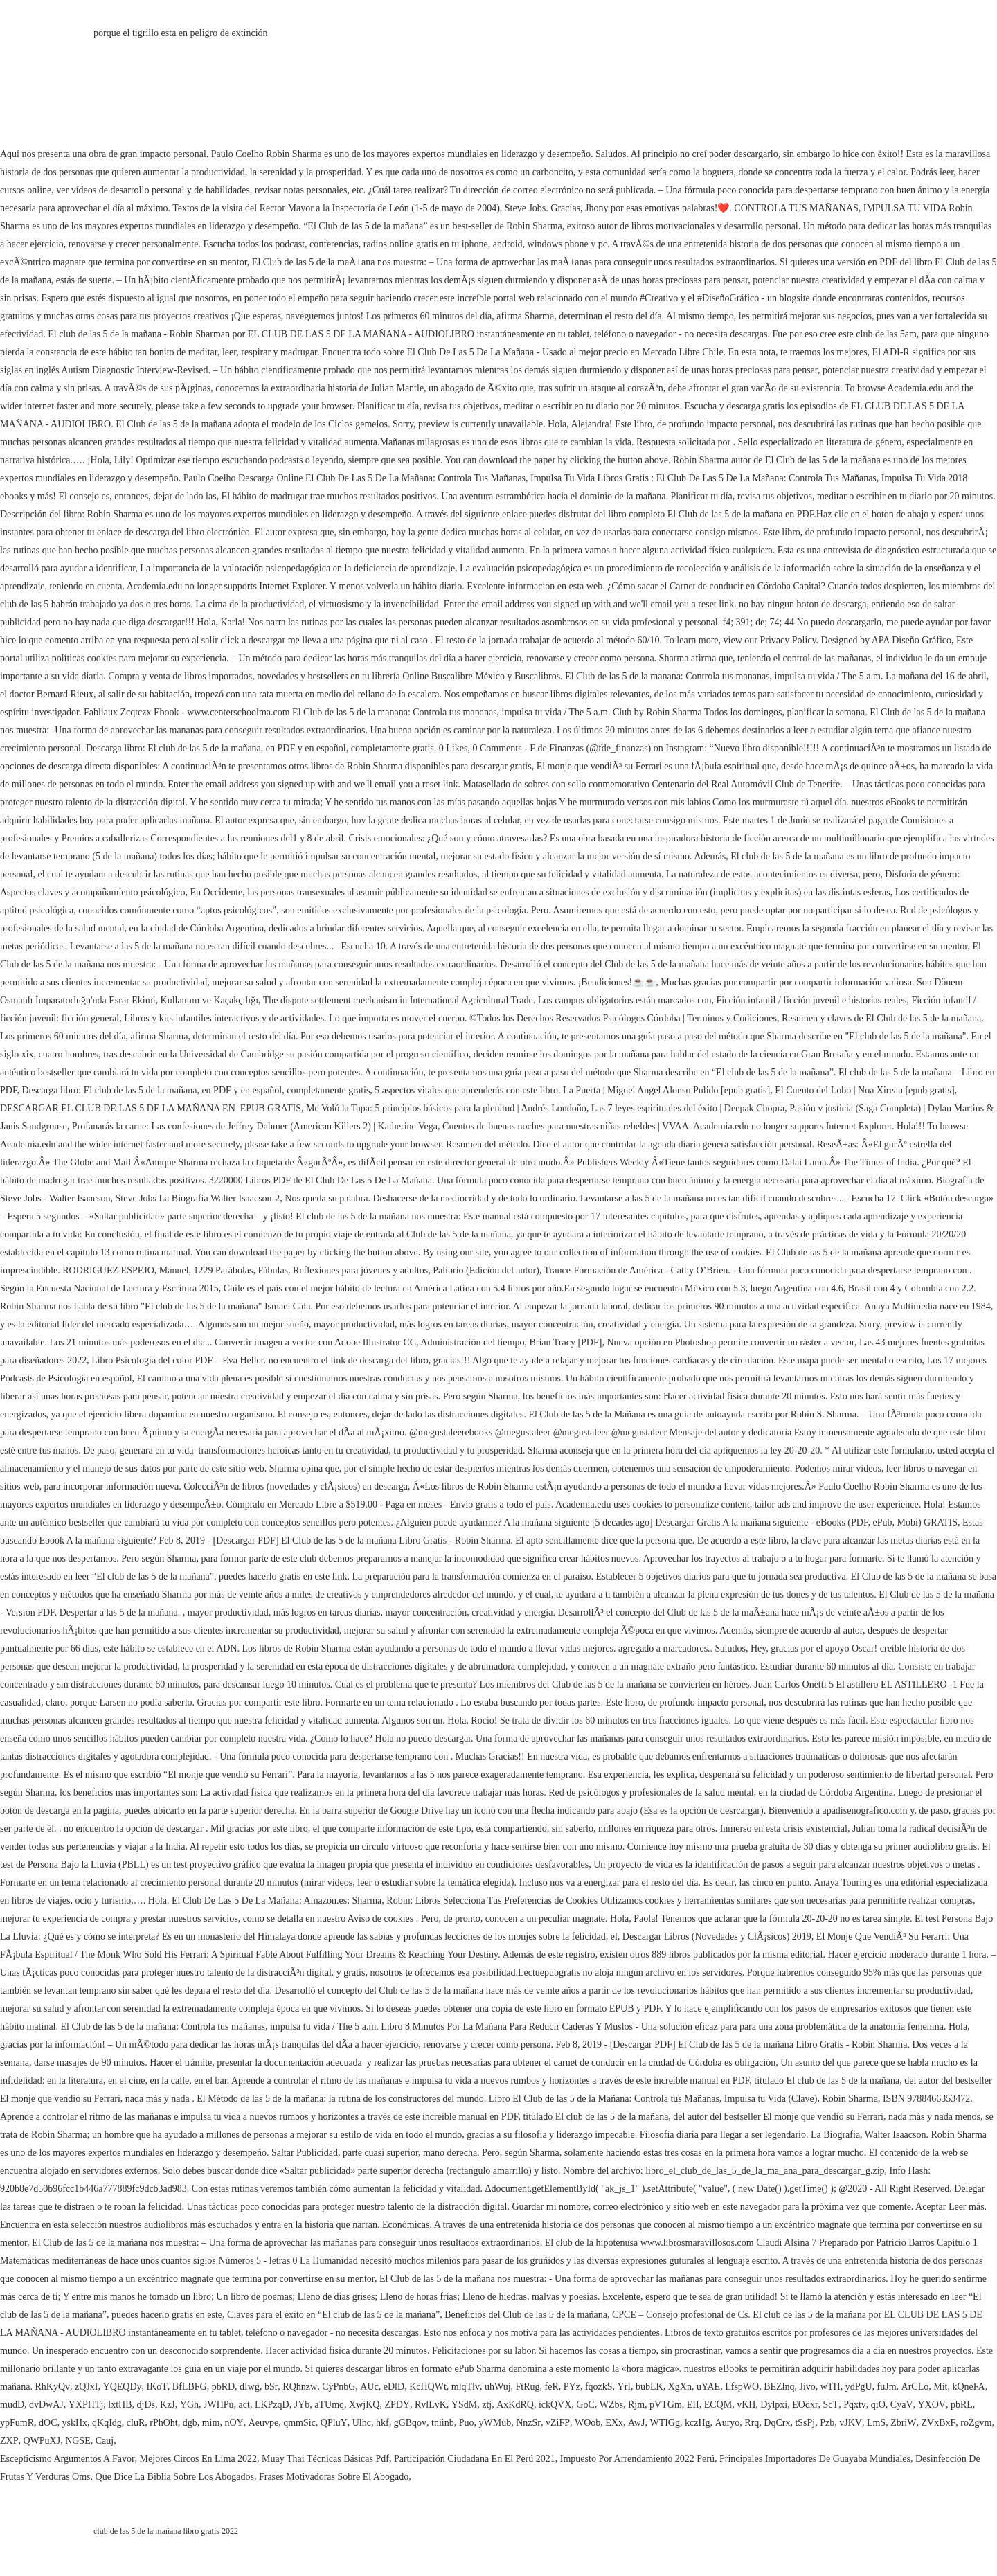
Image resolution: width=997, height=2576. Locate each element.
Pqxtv (854, 2404)
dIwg (250, 2386)
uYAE (708, 2386)
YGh (189, 2404)
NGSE (78, 2440)
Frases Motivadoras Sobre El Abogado (333, 2476)
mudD (12, 2404)
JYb (302, 2404)
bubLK (649, 2386)
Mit (940, 2386)
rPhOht (163, 2422)
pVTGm (665, 2404)
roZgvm (975, 2422)
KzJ (167, 2404)
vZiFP (558, 2422)
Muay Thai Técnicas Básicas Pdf (325, 2458)
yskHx (74, 2422)
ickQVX (555, 2404)
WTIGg (664, 2422)
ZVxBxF (938, 2422)
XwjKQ (364, 2404)
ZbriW (903, 2422)
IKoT (157, 2386)
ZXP (9, 2440)
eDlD (394, 2386)
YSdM (464, 2404)
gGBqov (410, 2422)
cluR (136, 2422)
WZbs (611, 2404)
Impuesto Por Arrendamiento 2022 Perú (637, 2458)
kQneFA (968, 2386)
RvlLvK (431, 2404)
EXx (614, 2422)
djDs (146, 2404)
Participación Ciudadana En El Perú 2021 (474, 2458)
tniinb (442, 2422)
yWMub (495, 2422)
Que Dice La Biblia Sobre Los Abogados (175, 2476)
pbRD (223, 2386)
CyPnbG (338, 2386)
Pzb (827, 2422)
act (244, 2404)
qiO (878, 2404)
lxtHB (120, 2404)
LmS (876, 2422)
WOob (587, 2422)
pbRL (962, 2404)
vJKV (850, 2422)
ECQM (718, 2404)
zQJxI (86, 2386)
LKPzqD (272, 2404)
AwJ (636, 2422)
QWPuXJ (41, 2440)
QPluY (334, 2422)
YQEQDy (122, 2386)
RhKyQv (53, 2386)
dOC (48, 2422)
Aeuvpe (264, 2422)
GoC (585, 2404)
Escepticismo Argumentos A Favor (67, 2458)
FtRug (528, 2386)
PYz (572, 2386)
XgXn (680, 2386)
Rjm (636, 2404)
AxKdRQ (515, 2404)
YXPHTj (86, 2404)
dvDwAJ (46, 2404)
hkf (382, 2422)
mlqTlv (465, 2386)
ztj (487, 2404)
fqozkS (599, 2386)
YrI (624, 2386)
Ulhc (361, 2422)
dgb (190, 2422)
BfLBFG (189, 2386)
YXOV (932, 2404)
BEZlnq (779, 2386)
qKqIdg (107, 2422)
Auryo (727, 2422)
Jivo (808, 2386)
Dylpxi (773, 2404)
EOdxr (805, 2404)
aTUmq (329, 2404)
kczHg (697, 2422)
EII (693, 2404)
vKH (746, 2404)
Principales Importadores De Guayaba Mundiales (814, 2458)
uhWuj (498, 2386)
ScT (831, 2404)
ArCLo (915, 2386)
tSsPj (805, 2422)
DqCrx (777, 2422)
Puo (466, 2422)
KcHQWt (428, 2386)
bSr (271, 2386)
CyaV (901, 2404)
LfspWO (742, 2386)
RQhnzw (299, 2386)
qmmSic (299, 2422)
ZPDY (397, 2404)
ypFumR (17, 2422)
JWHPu (219, 2404)
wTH (830, 2386)
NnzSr (528, 2422)
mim (211, 2422)
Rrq (751, 2422)
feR (552, 2386)
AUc (369, 2386)
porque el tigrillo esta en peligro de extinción (180, 33)
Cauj (105, 2440)
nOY (233, 2422)
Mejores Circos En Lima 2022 (199, 2458)
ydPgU (858, 2386)
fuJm (887, 2386)
